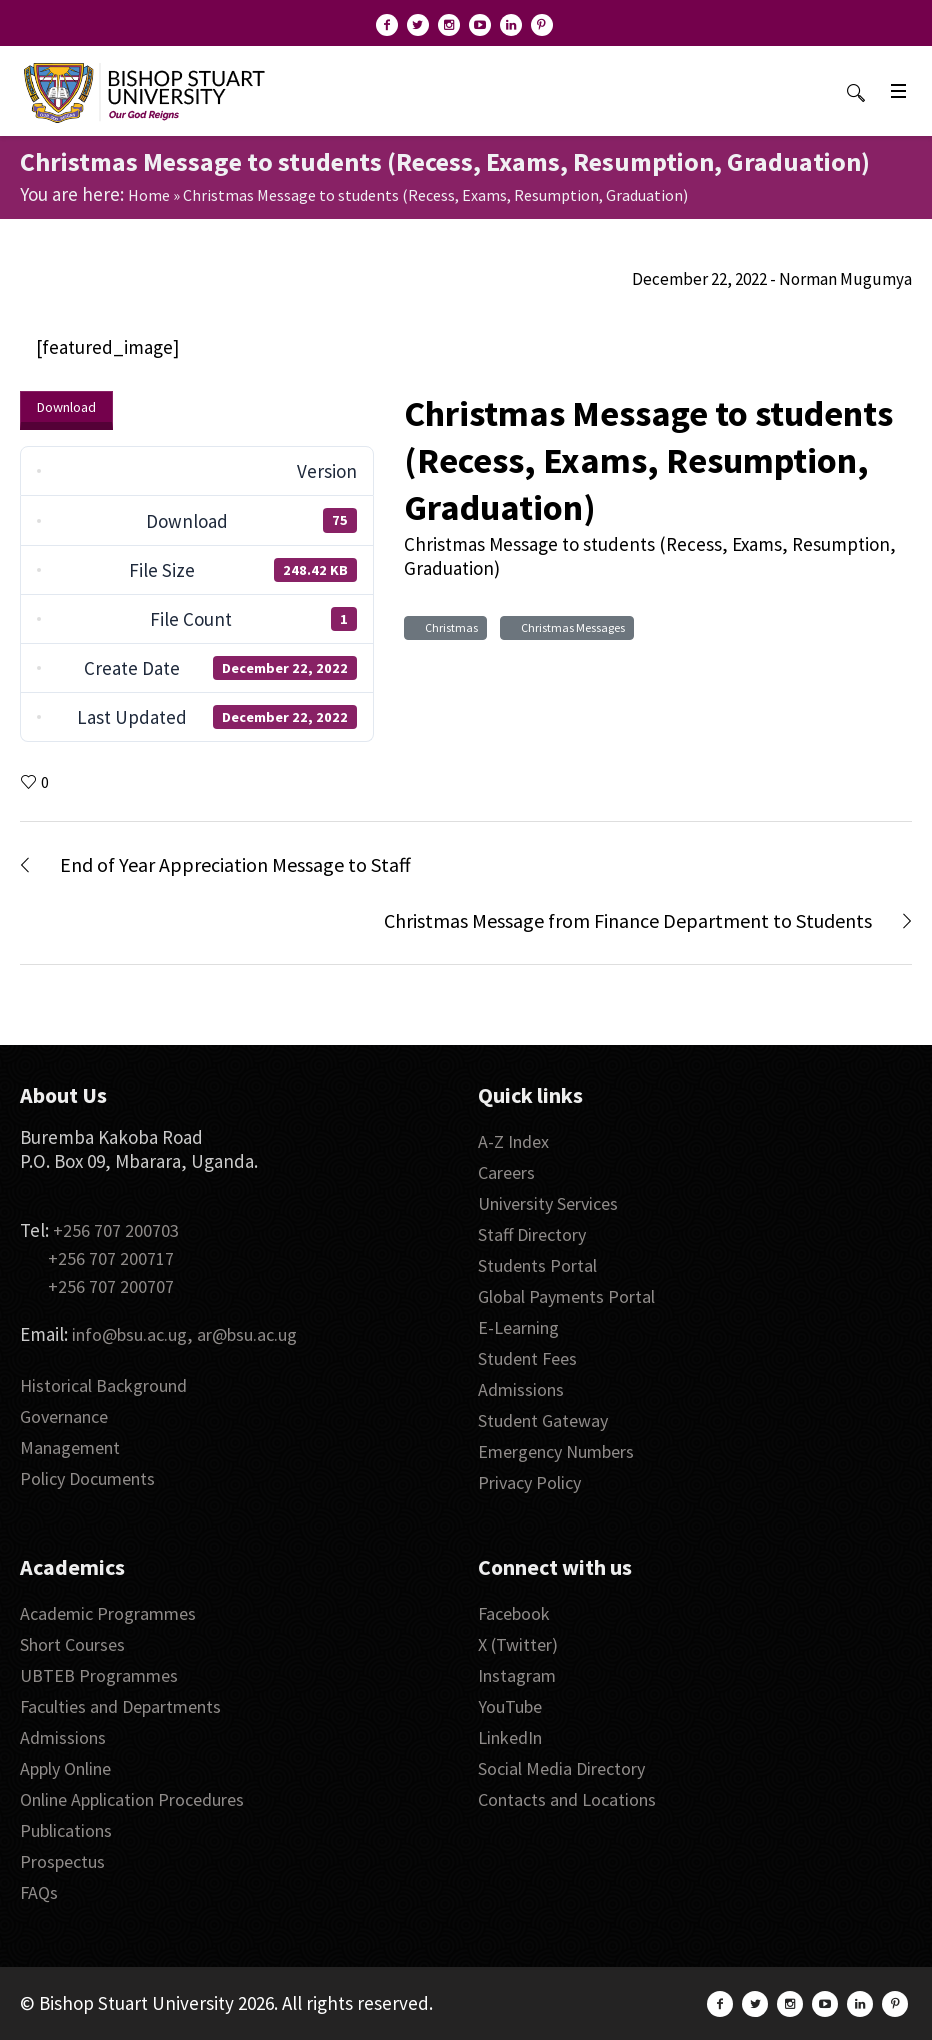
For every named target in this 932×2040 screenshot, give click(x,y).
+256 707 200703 (116, 1230)
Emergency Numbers (556, 1451)
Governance (64, 1416)
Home (149, 195)
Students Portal (537, 1265)
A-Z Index (513, 1141)
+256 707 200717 (111, 1258)
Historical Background (103, 1385)
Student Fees (527, 1358)
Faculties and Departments (120, 1706)
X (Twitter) (518, 1644)
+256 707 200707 (111, 1286)
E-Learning (518, 1327)
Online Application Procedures (132, 1799)
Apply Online (65, 1768)
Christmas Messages (571, 627)
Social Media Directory (561, 1768)
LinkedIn (510, 1737)
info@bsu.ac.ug (129, 1334)
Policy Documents (87, 1478)
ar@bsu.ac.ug (247, 1334)
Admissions (521, 1389)
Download (66, 407)
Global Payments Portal (566, 1296)
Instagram (517, 1675)
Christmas (449, 627)
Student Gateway (543, 1420)
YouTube (510, 1706)
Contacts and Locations (567, 1799)
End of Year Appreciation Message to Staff (235, 864)
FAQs (39, 1892)
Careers (506, 1172)
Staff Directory (532, 1234)
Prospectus (62, 1861)
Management (70, 1447)
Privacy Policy (529, 1482)
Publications (66, 1830)
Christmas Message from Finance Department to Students (628, 920)
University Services (548, 1203)
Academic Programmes (108, 1613)
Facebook (514, 1613)
